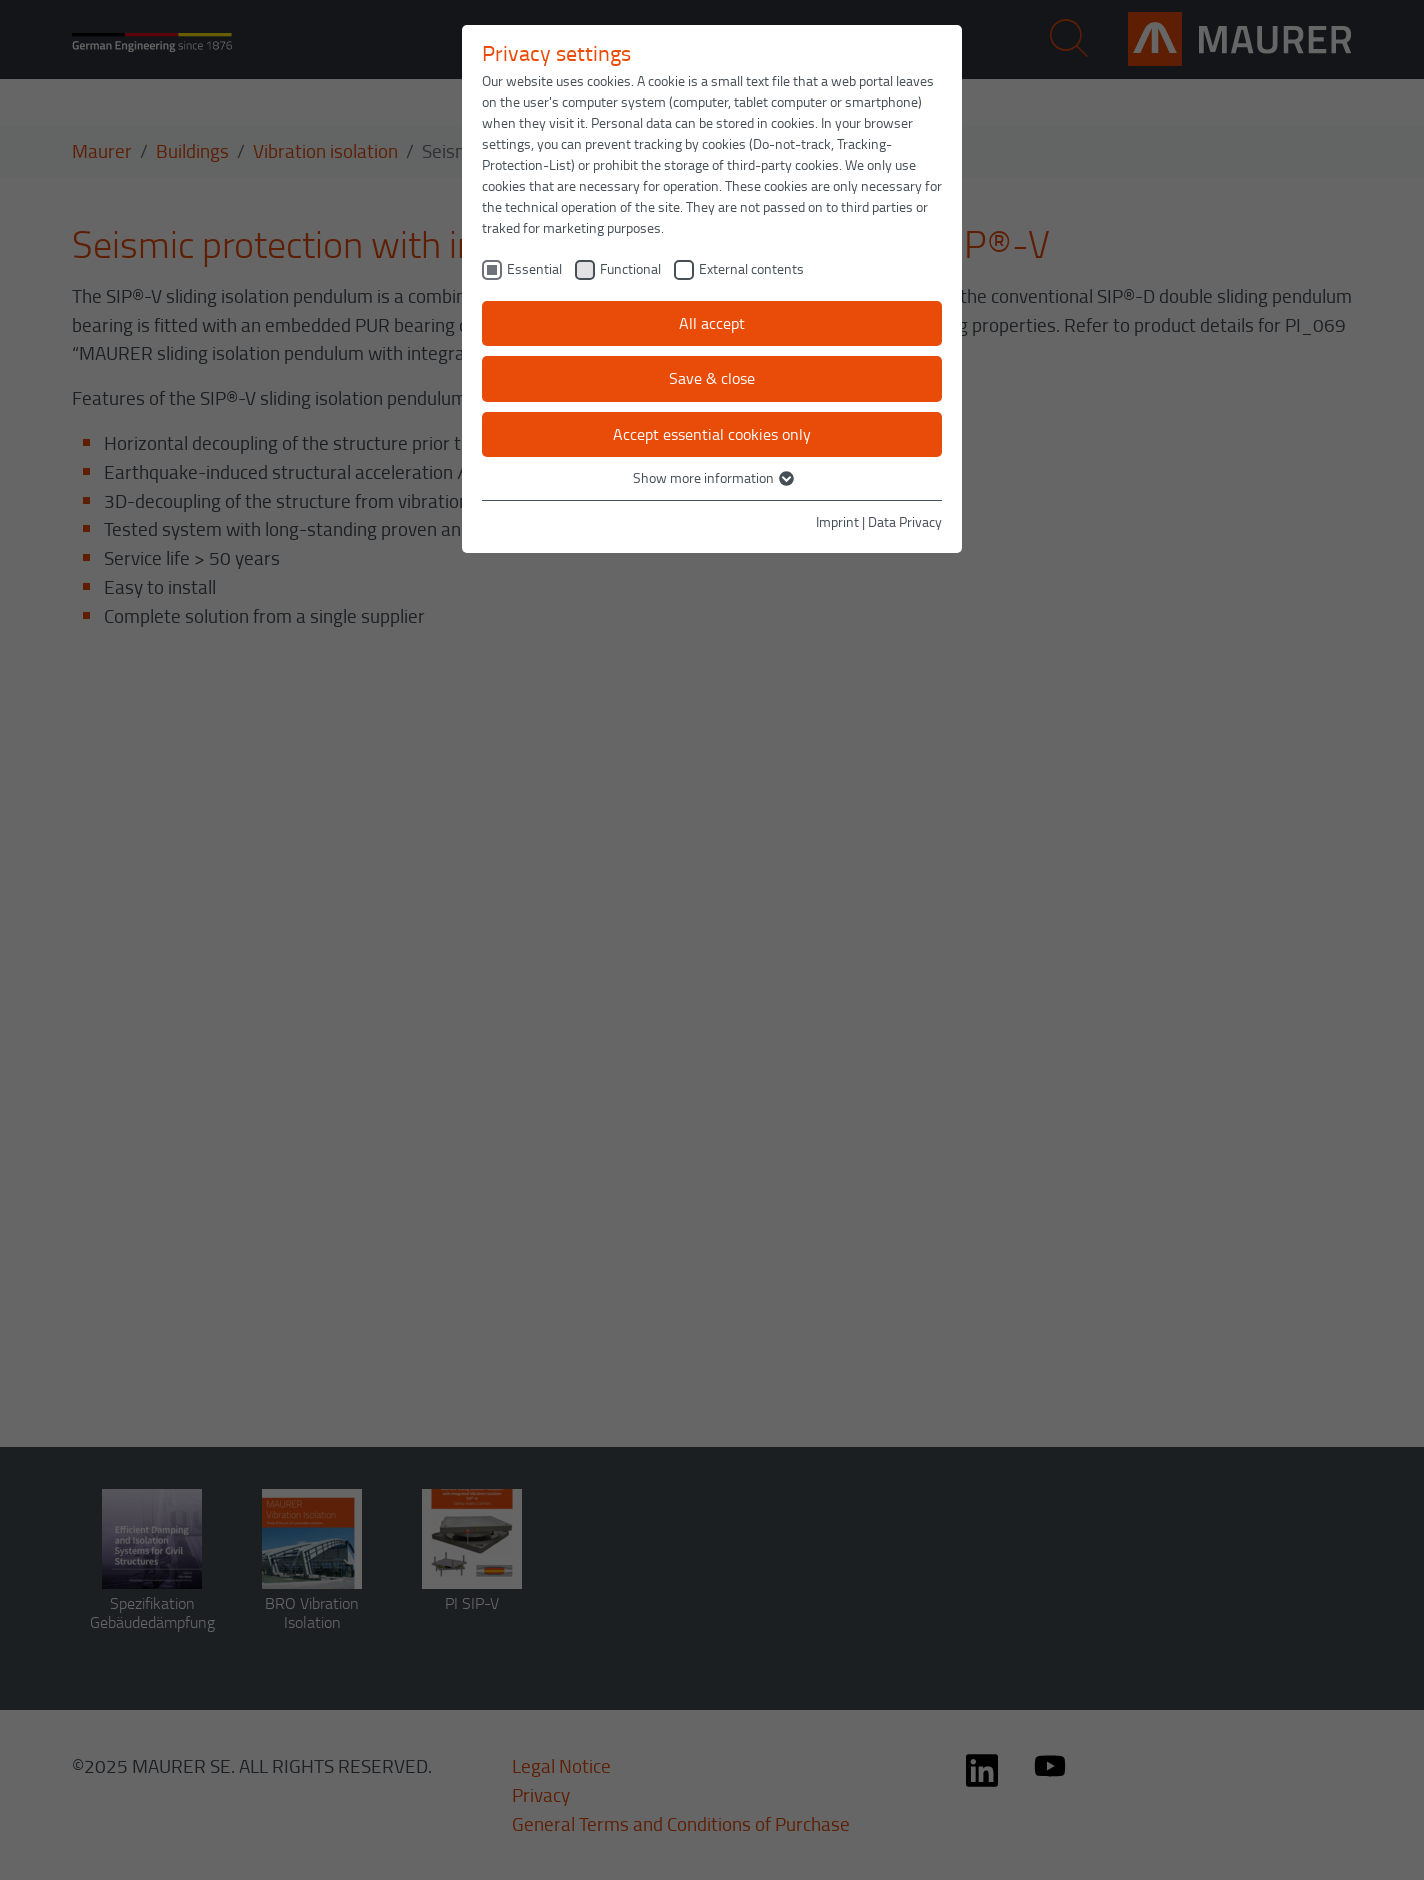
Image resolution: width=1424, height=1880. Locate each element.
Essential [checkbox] (534, 268)
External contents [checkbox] (751, 268)
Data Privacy (905, 521)
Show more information (712, 477)
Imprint (837, 521)
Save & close (712, 378)
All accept (712, 323)
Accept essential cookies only (712, 434)
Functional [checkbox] (630, 268)
